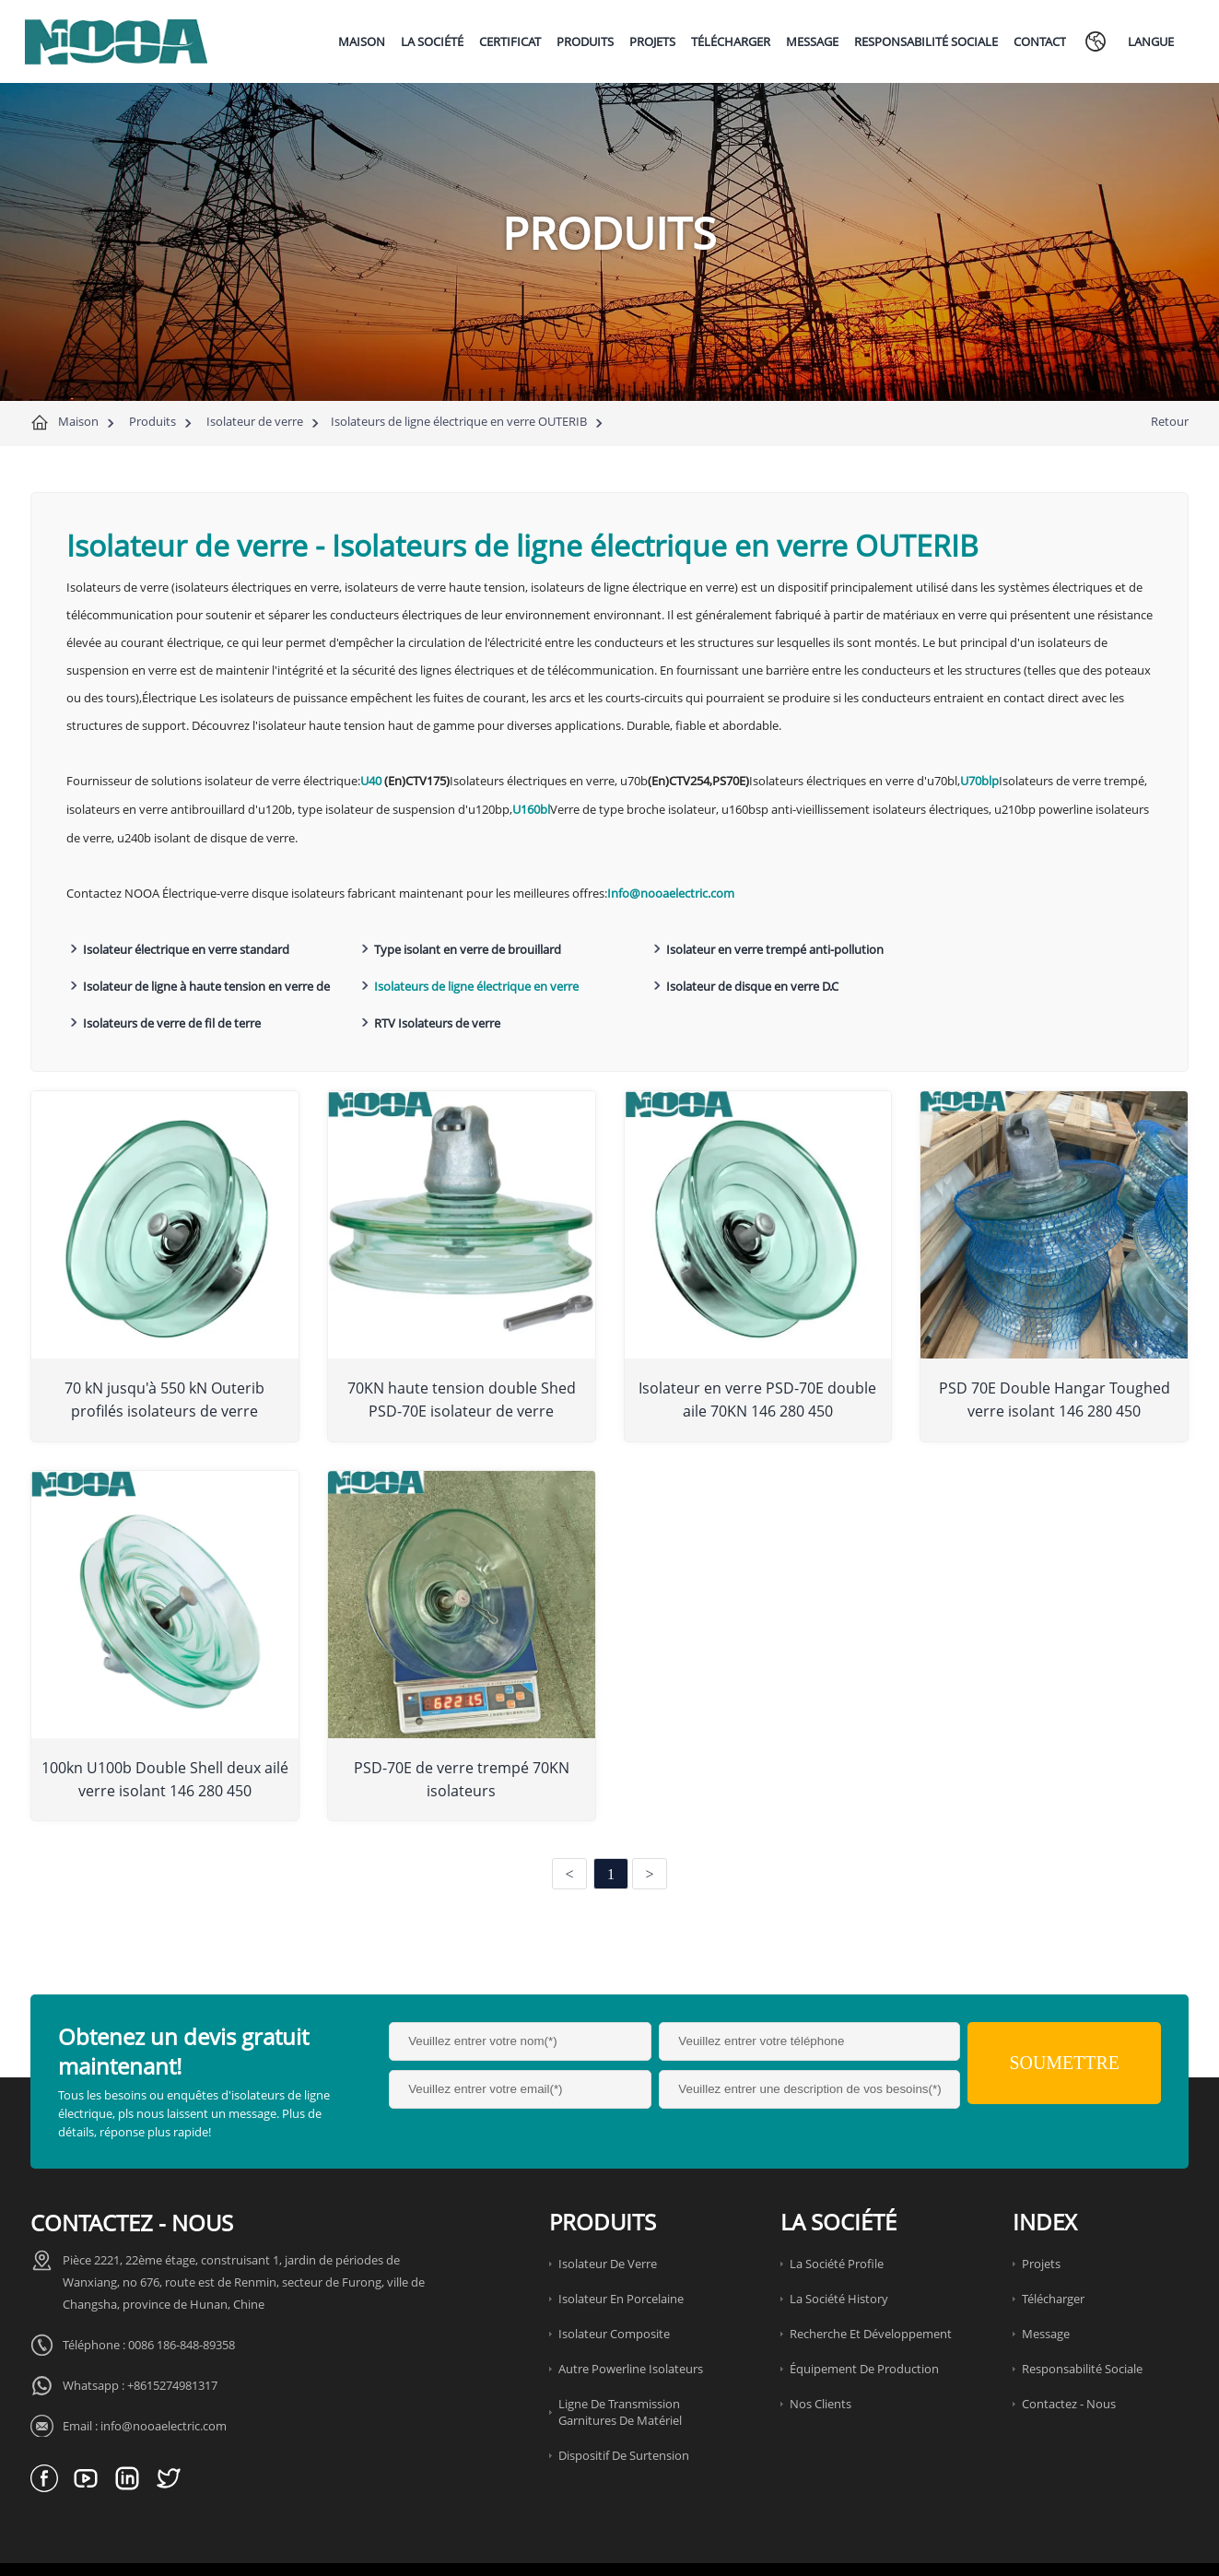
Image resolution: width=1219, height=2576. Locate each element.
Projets (1041, 2221)
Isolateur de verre (254, 421)
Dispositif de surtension (623, 2413)
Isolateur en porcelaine (621, 2256)
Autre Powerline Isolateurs (630, 2326)
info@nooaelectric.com (163, 2383)
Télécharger (1053, 2256)
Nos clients (820, 2361)
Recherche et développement (871, 2291)
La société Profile (837, 2221)
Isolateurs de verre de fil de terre (714, 983)
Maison (78, 421)
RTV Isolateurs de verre (960, 983)
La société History (839, 2256)
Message (1046, 2291)
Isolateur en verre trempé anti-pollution (734, 946)
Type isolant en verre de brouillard (448, 946)
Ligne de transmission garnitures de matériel (620, 2369)
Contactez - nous (1069, 2361)
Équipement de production (864, 2326)
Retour (1170, 421)
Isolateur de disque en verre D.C (441, 983)
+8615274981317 (172, 2343)
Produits (152, 421)
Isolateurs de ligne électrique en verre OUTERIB (459, 421)
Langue (1151, 41)
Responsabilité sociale (1082, 2326)
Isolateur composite (614, 2291)
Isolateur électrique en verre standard (186, 946)
